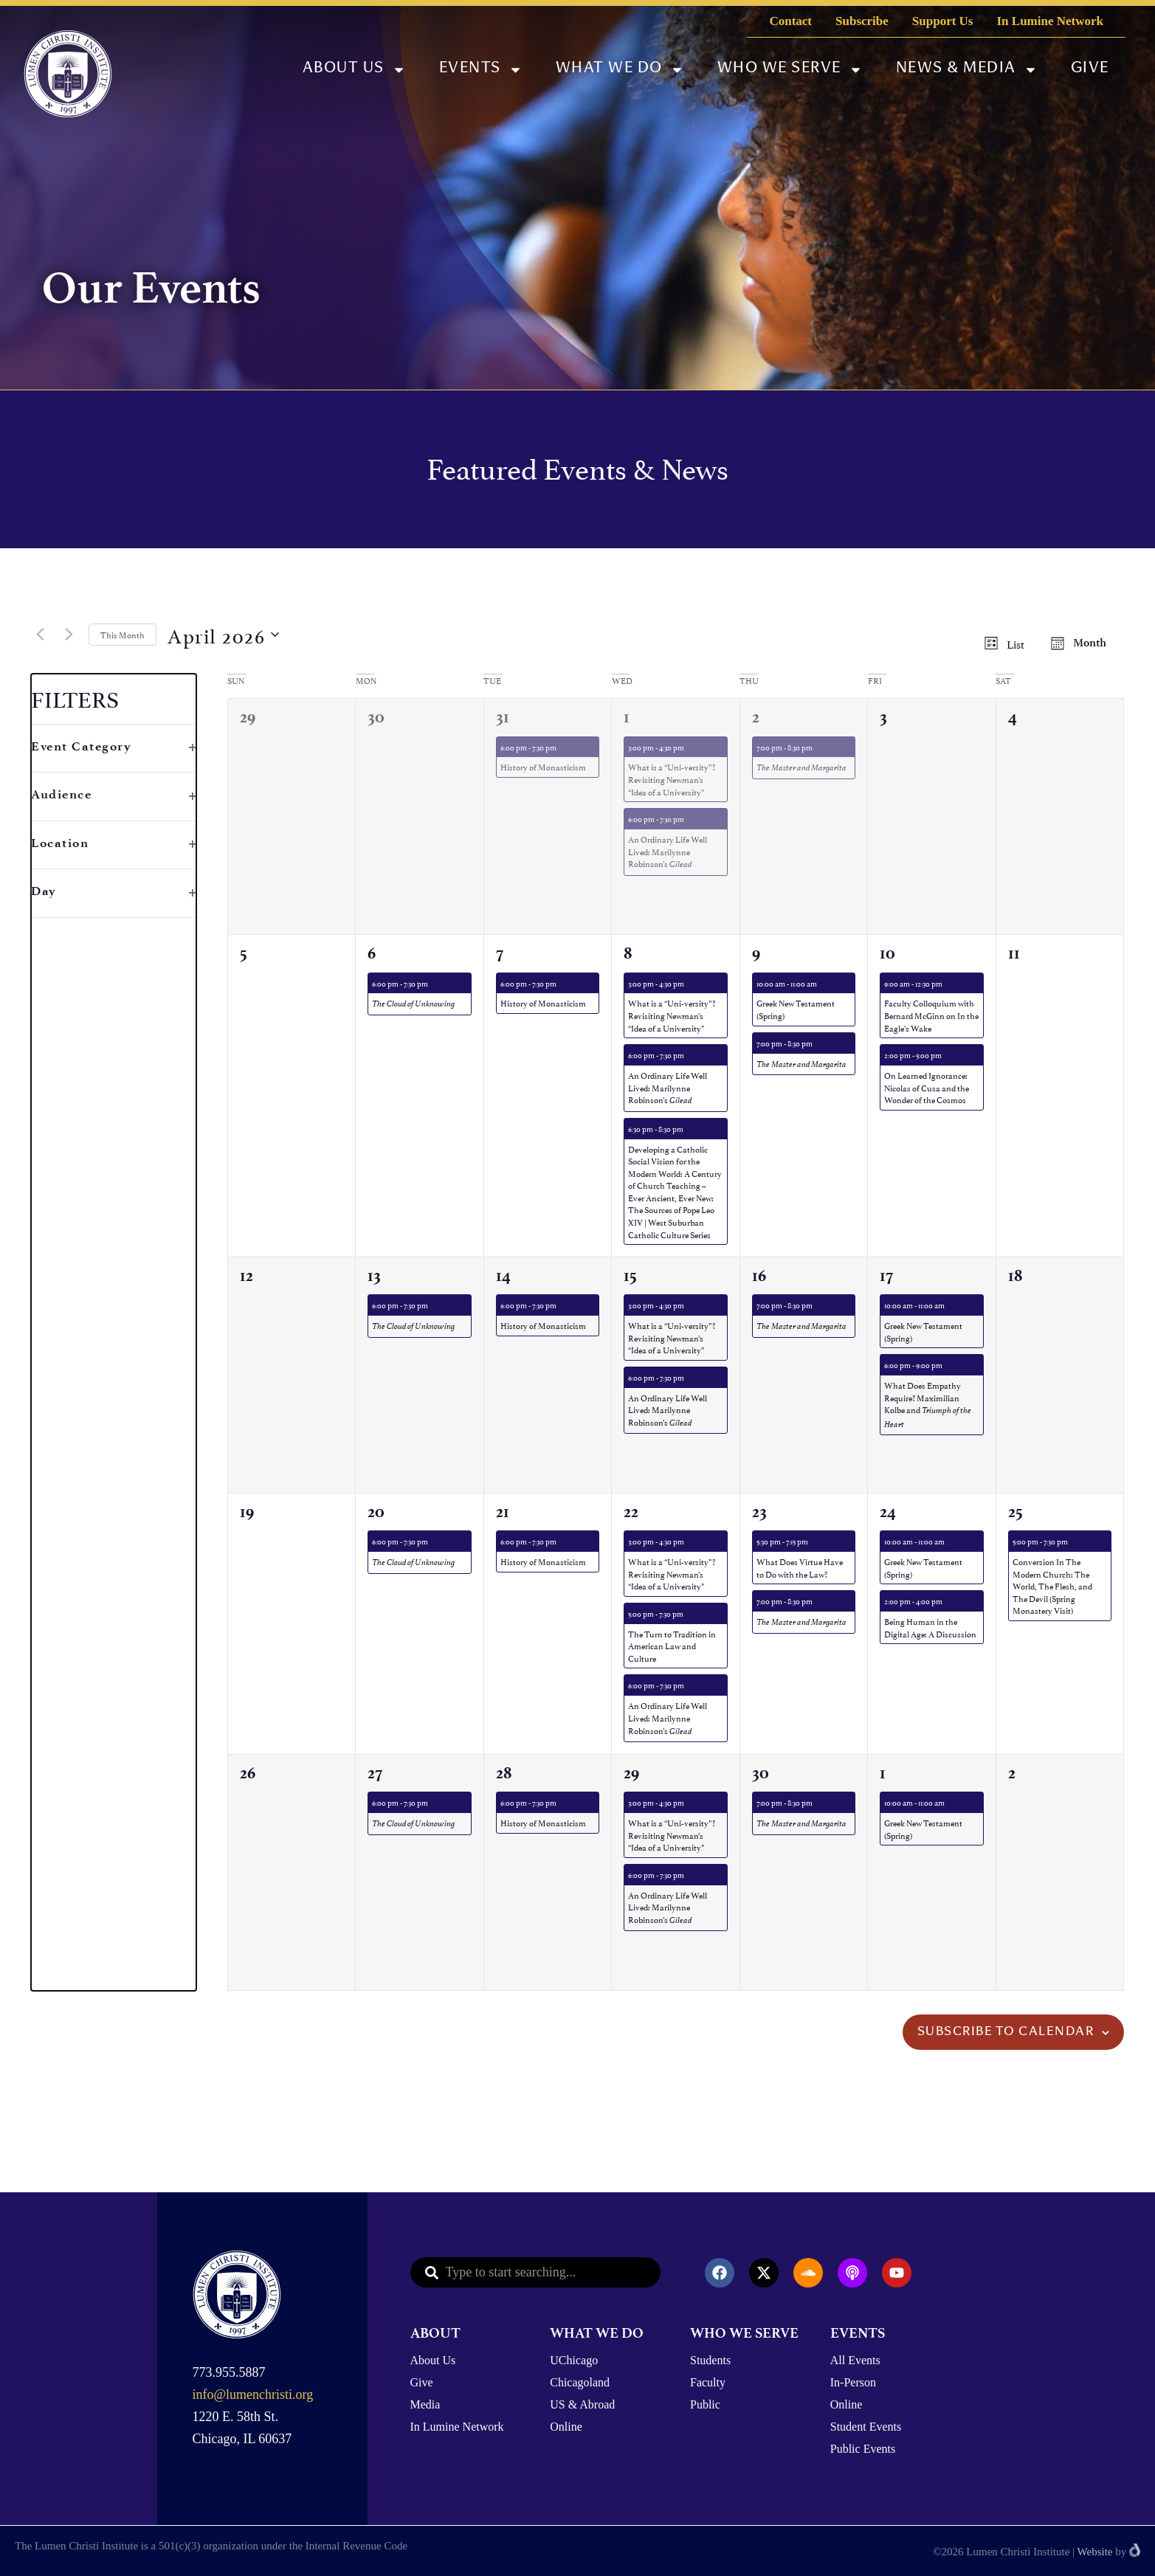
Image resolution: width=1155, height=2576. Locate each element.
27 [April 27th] (375, 1773)
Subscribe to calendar (1005, 2032)
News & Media (967, 69)
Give (1090, 69)
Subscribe (862, 21)
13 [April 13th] (374, 1275)
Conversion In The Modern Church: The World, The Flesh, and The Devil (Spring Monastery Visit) (1052, 1585)
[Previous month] (40, 634)
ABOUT (435, 2332)
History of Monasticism (543, 766)
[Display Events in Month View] (1083, 643)
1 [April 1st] (627, 717)
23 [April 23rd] (759, 1512)
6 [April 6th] (372, 953)
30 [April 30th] (760, 1773)
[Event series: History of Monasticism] (563, 747)
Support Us (942, 21)
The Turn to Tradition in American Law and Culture (672, 1645)
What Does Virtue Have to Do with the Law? (799, 1567)
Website (1095, 2552)
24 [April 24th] (888, 1512)
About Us (354, 69)
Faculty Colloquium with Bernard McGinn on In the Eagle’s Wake (931, 1014)
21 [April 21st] (502, 1512)
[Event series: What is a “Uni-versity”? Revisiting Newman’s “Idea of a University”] (691, 747)
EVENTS (857, 2332)
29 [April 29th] (631, 1773)
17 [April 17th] (886, 1275)
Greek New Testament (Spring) (795, 1008)
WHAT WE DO (597, 2332)
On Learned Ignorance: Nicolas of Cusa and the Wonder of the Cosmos (926, 1086)
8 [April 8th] (628, 953)
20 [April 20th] (376, 1512)
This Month (122, 634)
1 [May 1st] (883, 1773)
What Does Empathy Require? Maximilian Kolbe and (927, 1404)
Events (481, 69)
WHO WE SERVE (744, 2332)
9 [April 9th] (756, 953)
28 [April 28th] (503, 1773)
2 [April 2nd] (755, 717)
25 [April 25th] (1015, 1512)
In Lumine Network (1049, 21)
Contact (790, 21)
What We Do (620, 69)
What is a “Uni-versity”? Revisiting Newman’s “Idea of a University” (671, 778)
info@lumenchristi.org (253, 2394)
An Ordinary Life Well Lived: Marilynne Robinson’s (667, 851)
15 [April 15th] (630, 1275)
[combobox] (535, 2272)
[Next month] (68, 634)
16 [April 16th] (759, 1275)
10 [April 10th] (887, 953)
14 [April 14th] (503, 1275)
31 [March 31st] (502, 717)
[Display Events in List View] (1009, 643)
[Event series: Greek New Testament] (823, 983)
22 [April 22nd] (631, 1512)
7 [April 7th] (499, 953)
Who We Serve (790, 69)
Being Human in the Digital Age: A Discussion (930, 1627)
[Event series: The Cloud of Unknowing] (435, 983)
